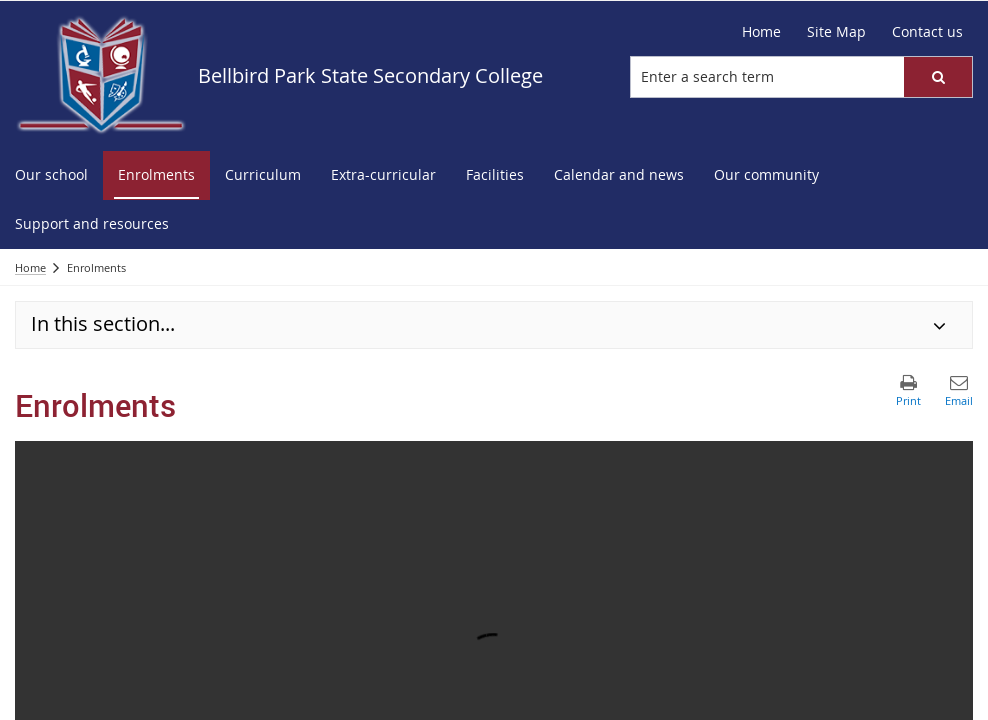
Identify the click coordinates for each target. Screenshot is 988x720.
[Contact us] (927, 32)
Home (30, 267)
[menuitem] (51, 175)
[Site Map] (836, 32)
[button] (938, 77)
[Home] (761, 32)
